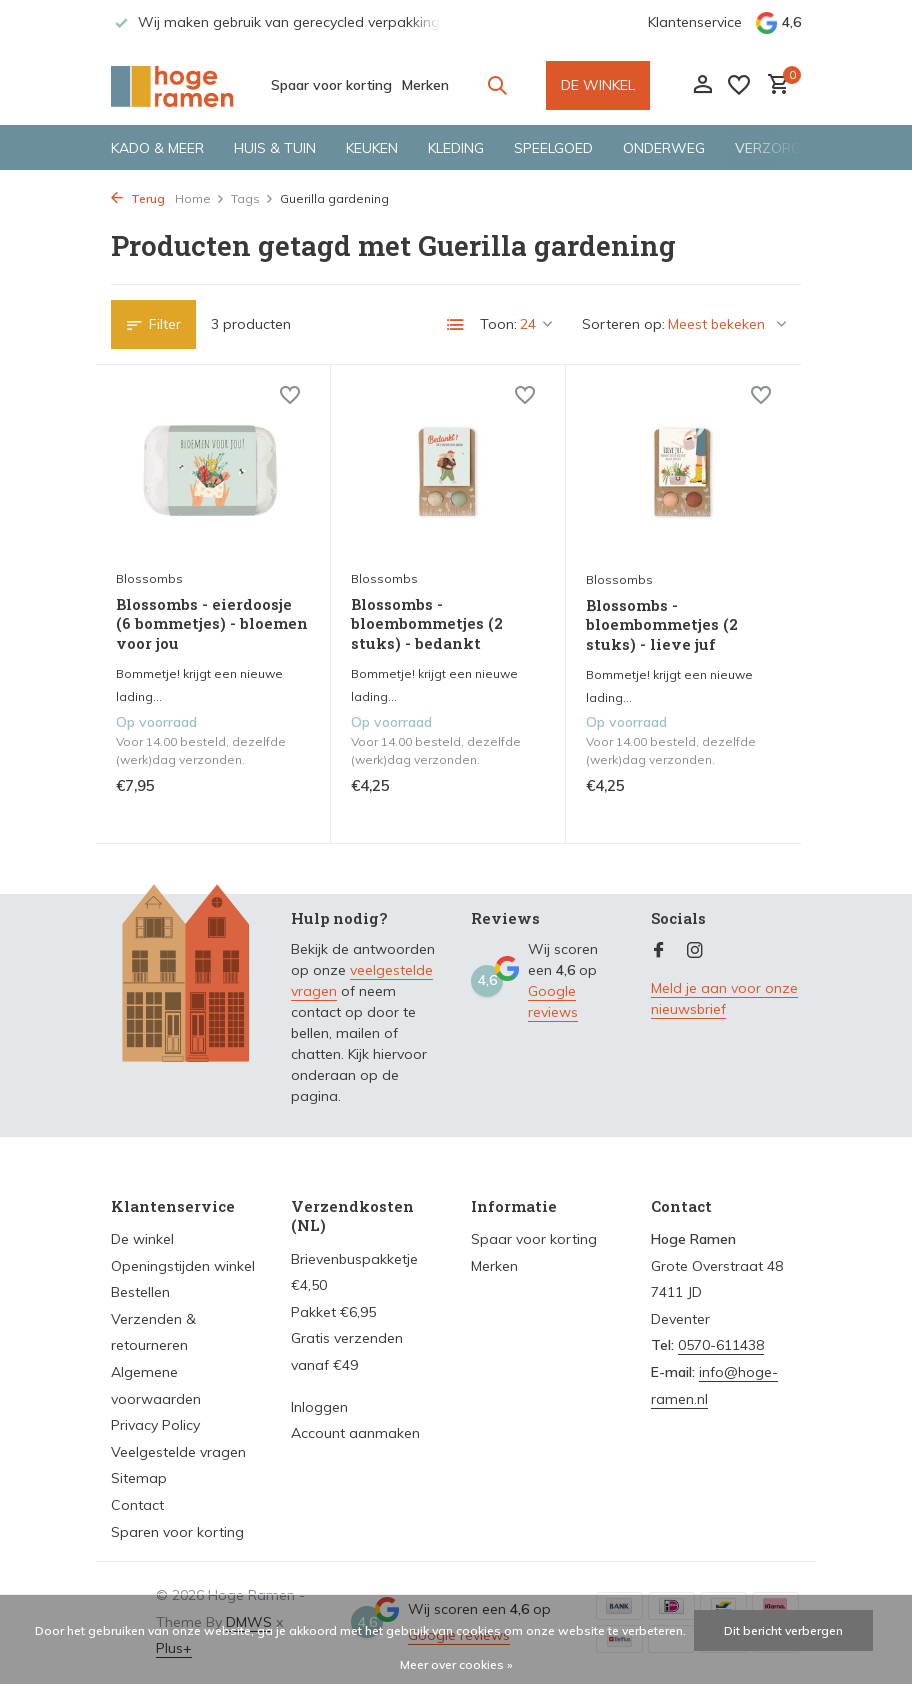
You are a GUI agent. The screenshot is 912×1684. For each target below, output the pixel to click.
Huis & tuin (275, 148)
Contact (137, 1505)
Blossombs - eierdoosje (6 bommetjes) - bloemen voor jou (212, 624)
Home (200, 198)
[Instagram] (695, 951)
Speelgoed (553, 148)
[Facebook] (659, 951)
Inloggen (319, 1407)
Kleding (456, 148)
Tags (252, 198)
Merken (425, 85)
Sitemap (139, 1478)
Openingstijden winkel (183, 1266)
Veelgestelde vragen (178, 1452)
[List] (456, 325)
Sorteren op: (623, 324)
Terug (138, 198)
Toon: (498, 324)
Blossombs (149, 578)
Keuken (372, 148)
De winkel (142, 1239)
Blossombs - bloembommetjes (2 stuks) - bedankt (427, 624)
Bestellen (140, 1292)
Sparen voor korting (177, 1532)
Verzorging (779, 148)
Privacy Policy (155, 1425)
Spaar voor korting (331, 85)
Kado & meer (157, 148)
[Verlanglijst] (739, 85)
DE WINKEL (598, 85)
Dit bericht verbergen (783, 1630)
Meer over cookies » (456, 1664)
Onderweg (664, 148)
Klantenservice (695, 22)
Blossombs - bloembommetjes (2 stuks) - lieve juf (662, 625)
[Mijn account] (702, 85)
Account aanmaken (355, 1433)
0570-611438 (721, 1345)
